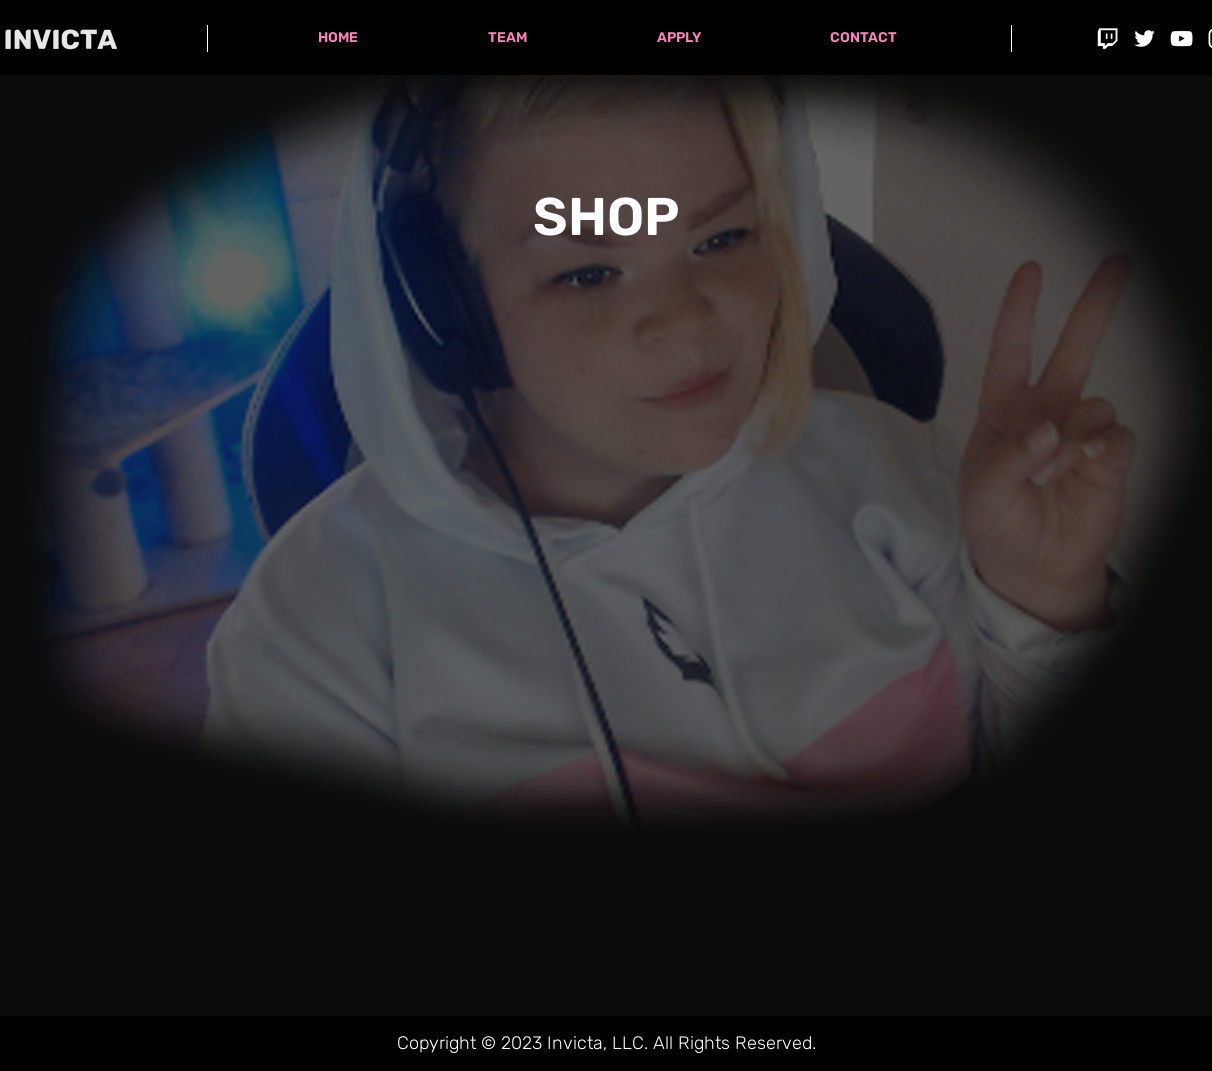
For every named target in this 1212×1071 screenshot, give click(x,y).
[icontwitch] (1107, 38)
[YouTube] (1181, 38)
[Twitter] (1144, 38)
